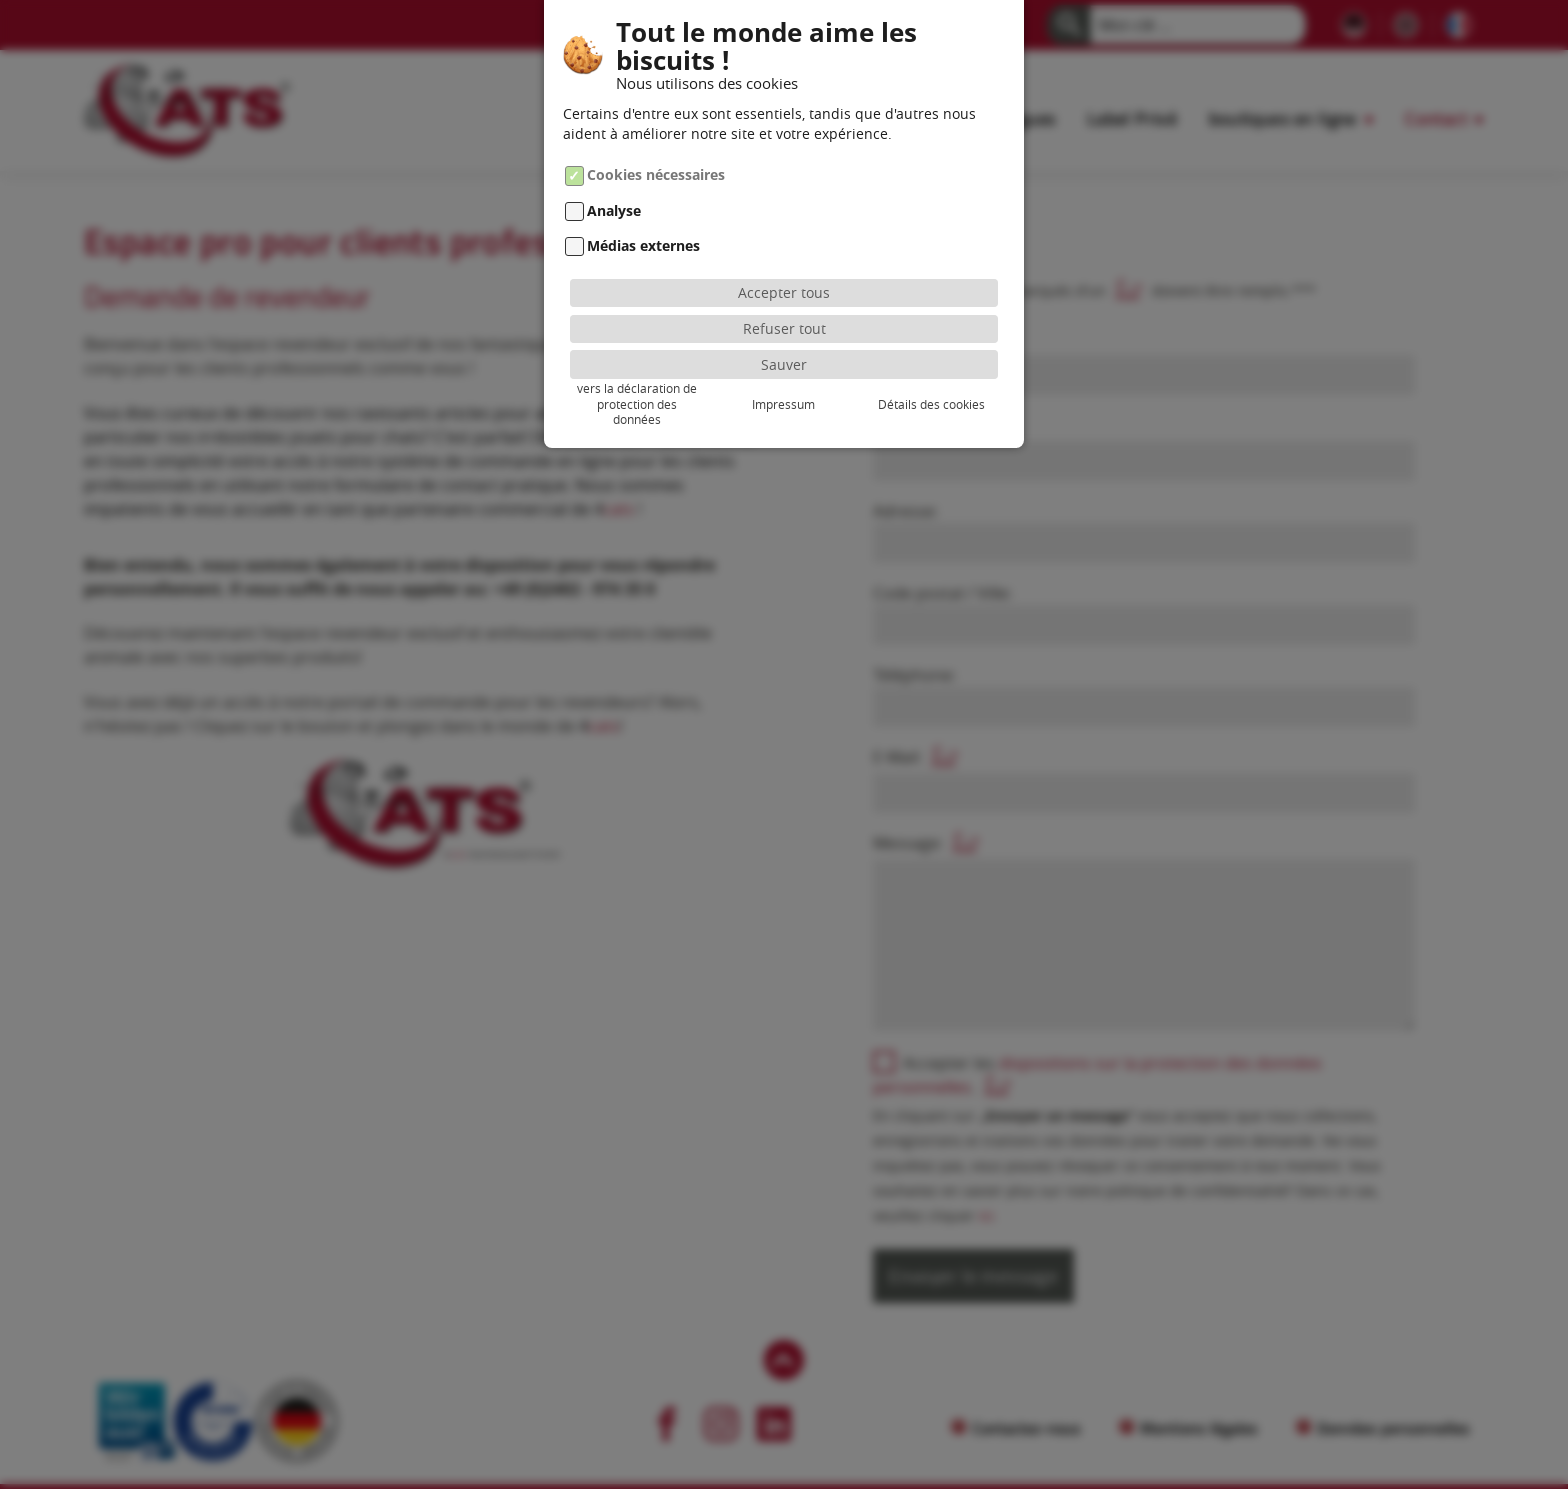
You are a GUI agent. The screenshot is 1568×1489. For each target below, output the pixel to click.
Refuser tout (784, 328)
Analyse (614, 210)
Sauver (784, 364)
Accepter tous (784, 292)
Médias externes (643, 245)
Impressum (783, 404)
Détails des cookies (931, 404)
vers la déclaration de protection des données (637, 404)
